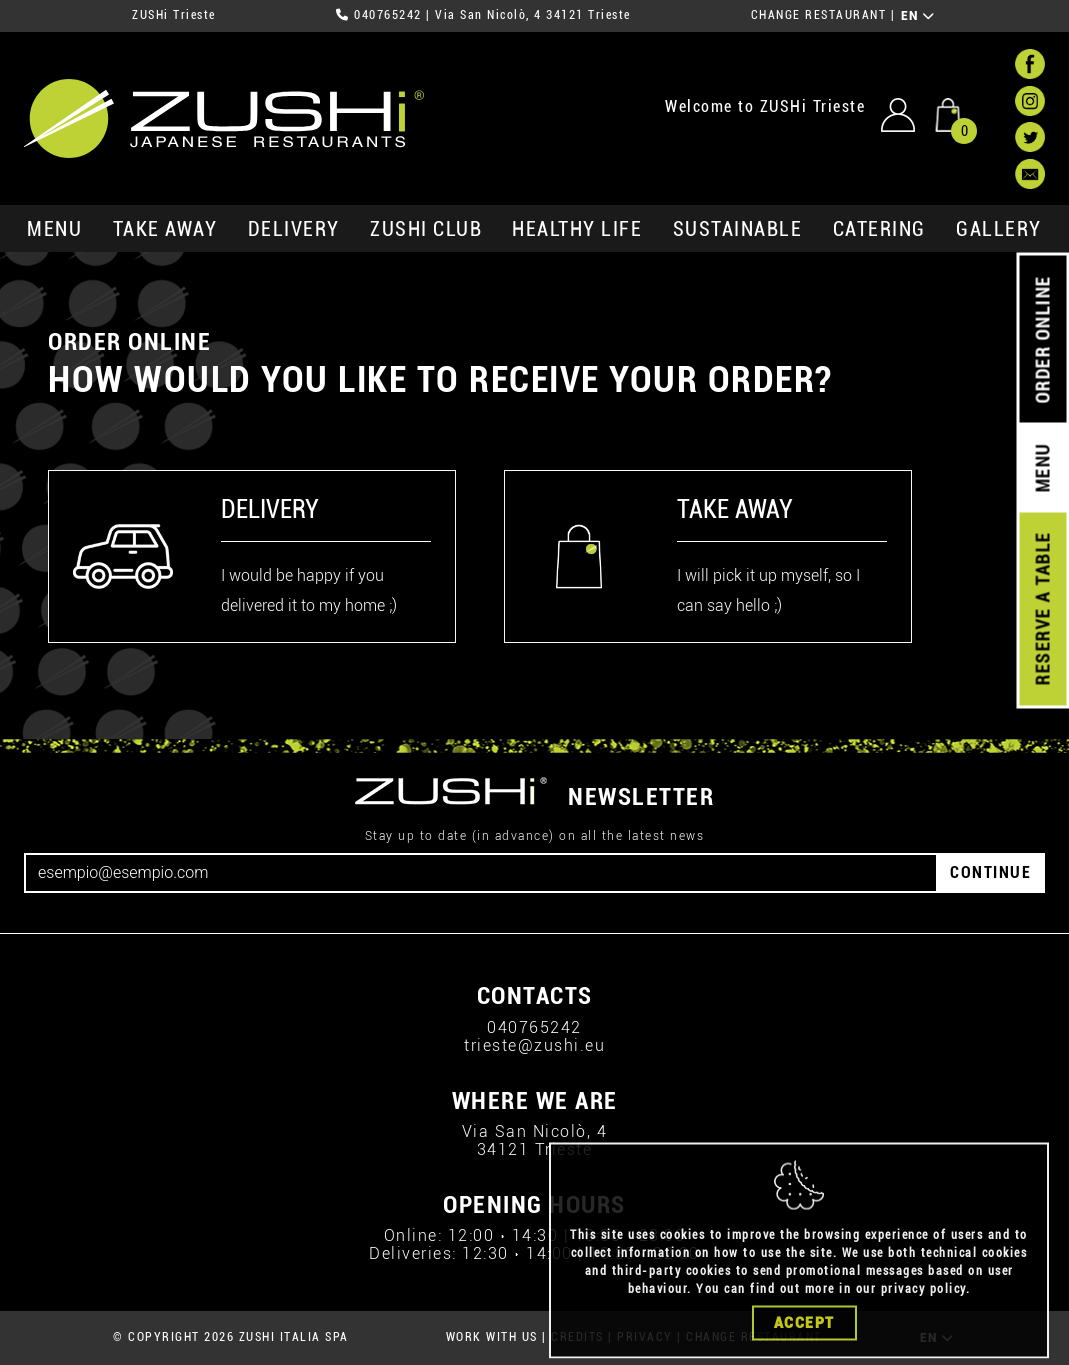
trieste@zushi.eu (534, 1045)
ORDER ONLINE (1042, 340)
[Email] (481, 873)
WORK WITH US (492, 1337)
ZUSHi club (426, 229)
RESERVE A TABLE (1042, 609)
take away (165, 229)
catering (879, 229)
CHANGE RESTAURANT (819, 15)
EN (918, 16)
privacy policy (923, 1315)
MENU (54, 229)
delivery (294, 229)
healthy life (577, 229)
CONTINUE (990, 872)
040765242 (388, 15)
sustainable (738, 229)
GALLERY (999, 229)
